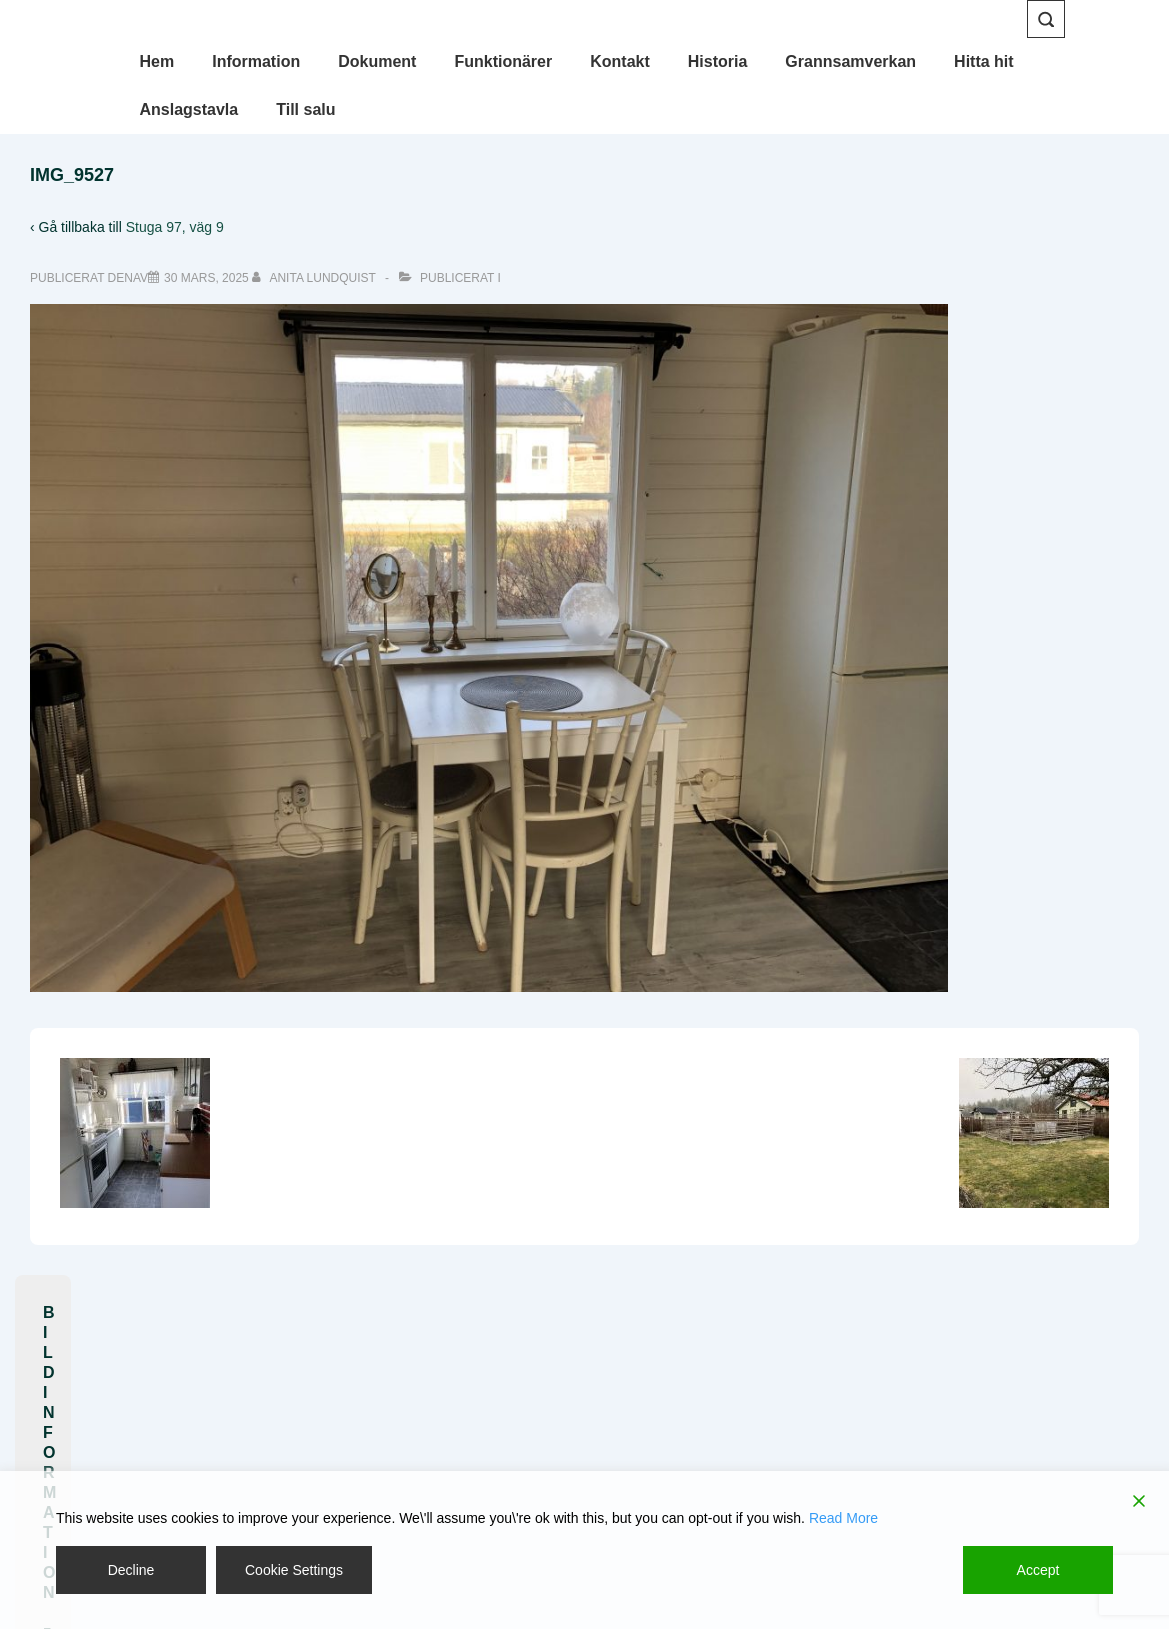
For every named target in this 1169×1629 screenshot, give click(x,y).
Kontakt (620, 61)
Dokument (377, 61)
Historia (718, 61)
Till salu (305, 109)
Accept (1038, 1570)
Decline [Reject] (131, 1570)
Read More (843, 1518)
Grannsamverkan (850, 61)
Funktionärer (503, 61)
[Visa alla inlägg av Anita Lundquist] (315, 278)
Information (256, 61)
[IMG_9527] (206, 278)
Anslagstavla (189, 109)
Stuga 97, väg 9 (175, 227)
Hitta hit (984, 61)
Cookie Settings (294, 1570)
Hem (157, 61)
